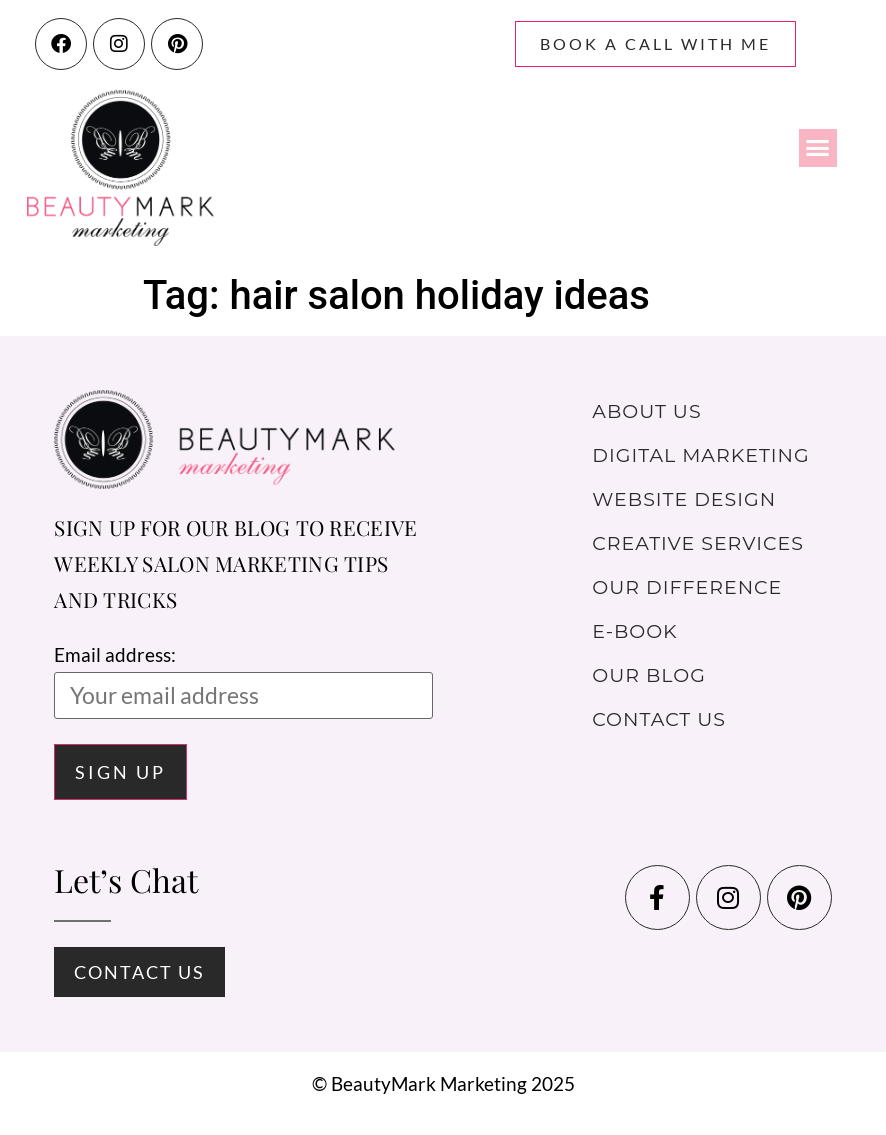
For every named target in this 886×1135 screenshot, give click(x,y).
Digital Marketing (700, 455)
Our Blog (649, 675)
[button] (818, 148)
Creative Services (698, 543)
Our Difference (687, 587)
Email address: (243, 681)
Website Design (684, 499)
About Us (646, 411)
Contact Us (659, 719)
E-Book (634, 631)
